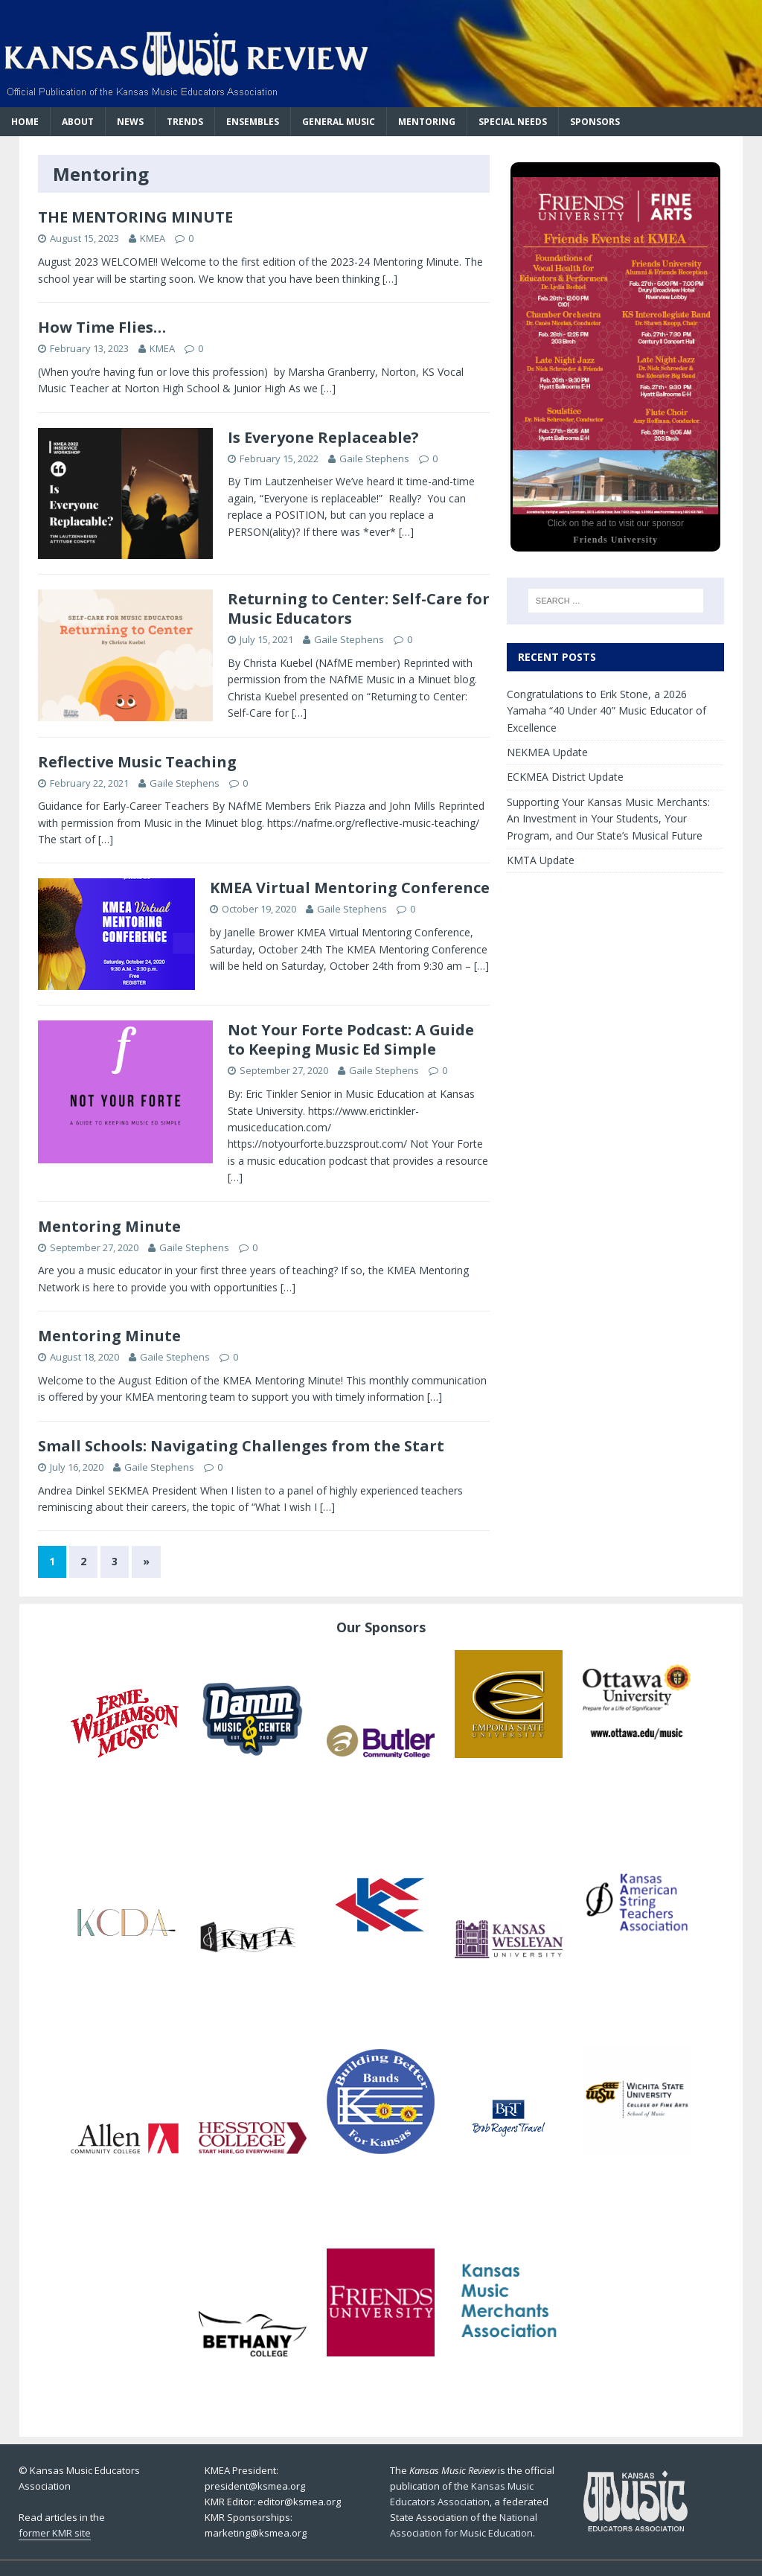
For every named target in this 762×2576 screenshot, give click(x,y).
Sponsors (595, 121)
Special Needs (512, 121)
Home (25, 121)
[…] (389, 279)
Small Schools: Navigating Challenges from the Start (241, 1446)
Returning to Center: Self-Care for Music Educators (359, 608)
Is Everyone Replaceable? (323, 437)
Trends (185, 121)
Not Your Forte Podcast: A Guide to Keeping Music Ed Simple (351, 1039)
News (130, 121)
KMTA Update (540, 860)
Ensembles (252, 121)
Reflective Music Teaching (137, 762)
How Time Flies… (102, 327)
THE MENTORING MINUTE (135, 217)
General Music (338, 121)
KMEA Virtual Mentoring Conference (350, 888)
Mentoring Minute (109, 1226)
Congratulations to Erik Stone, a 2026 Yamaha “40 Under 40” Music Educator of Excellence (606, 711)
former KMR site (55, 2533)
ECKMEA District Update (565, 777)
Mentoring (426, 121)
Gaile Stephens (374, 458)
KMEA (152, 238)
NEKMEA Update (547, 752)
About (78, 121)
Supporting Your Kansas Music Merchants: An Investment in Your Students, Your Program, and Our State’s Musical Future (608, 819)
